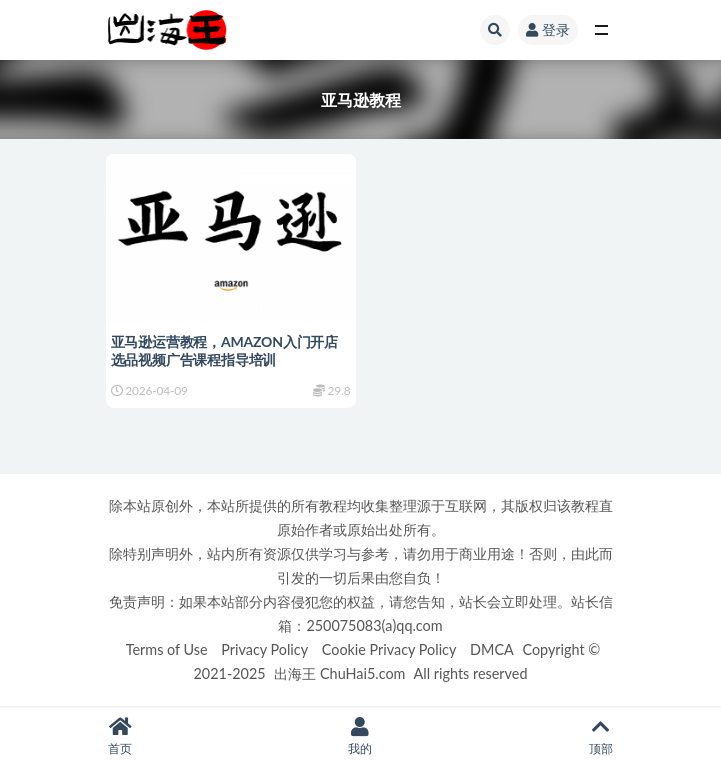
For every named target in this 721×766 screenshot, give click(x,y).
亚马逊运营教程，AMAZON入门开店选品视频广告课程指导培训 (224, 350)
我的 (360, 736)
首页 (120, 736)
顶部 (601, 736)
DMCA (492, 649)
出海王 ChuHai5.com (339, 673)
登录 (548, 29)
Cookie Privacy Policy (389, 649)
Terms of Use (167, 649)
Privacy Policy (264, 649)
